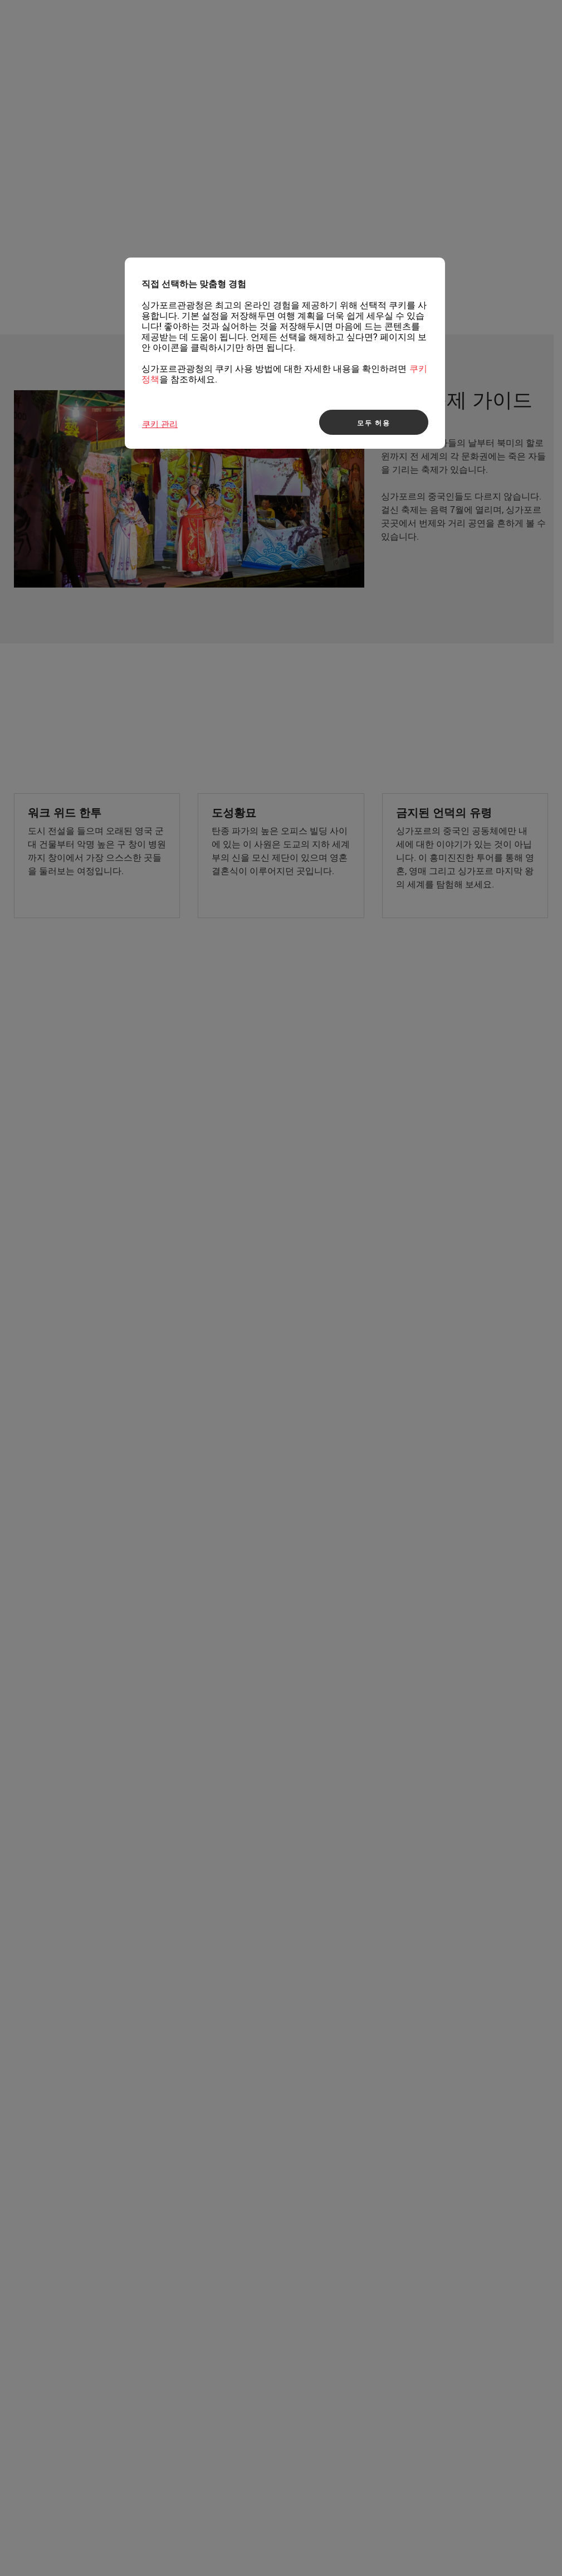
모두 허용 (373, 422)
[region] (285, 353)
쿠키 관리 (160, 423)
